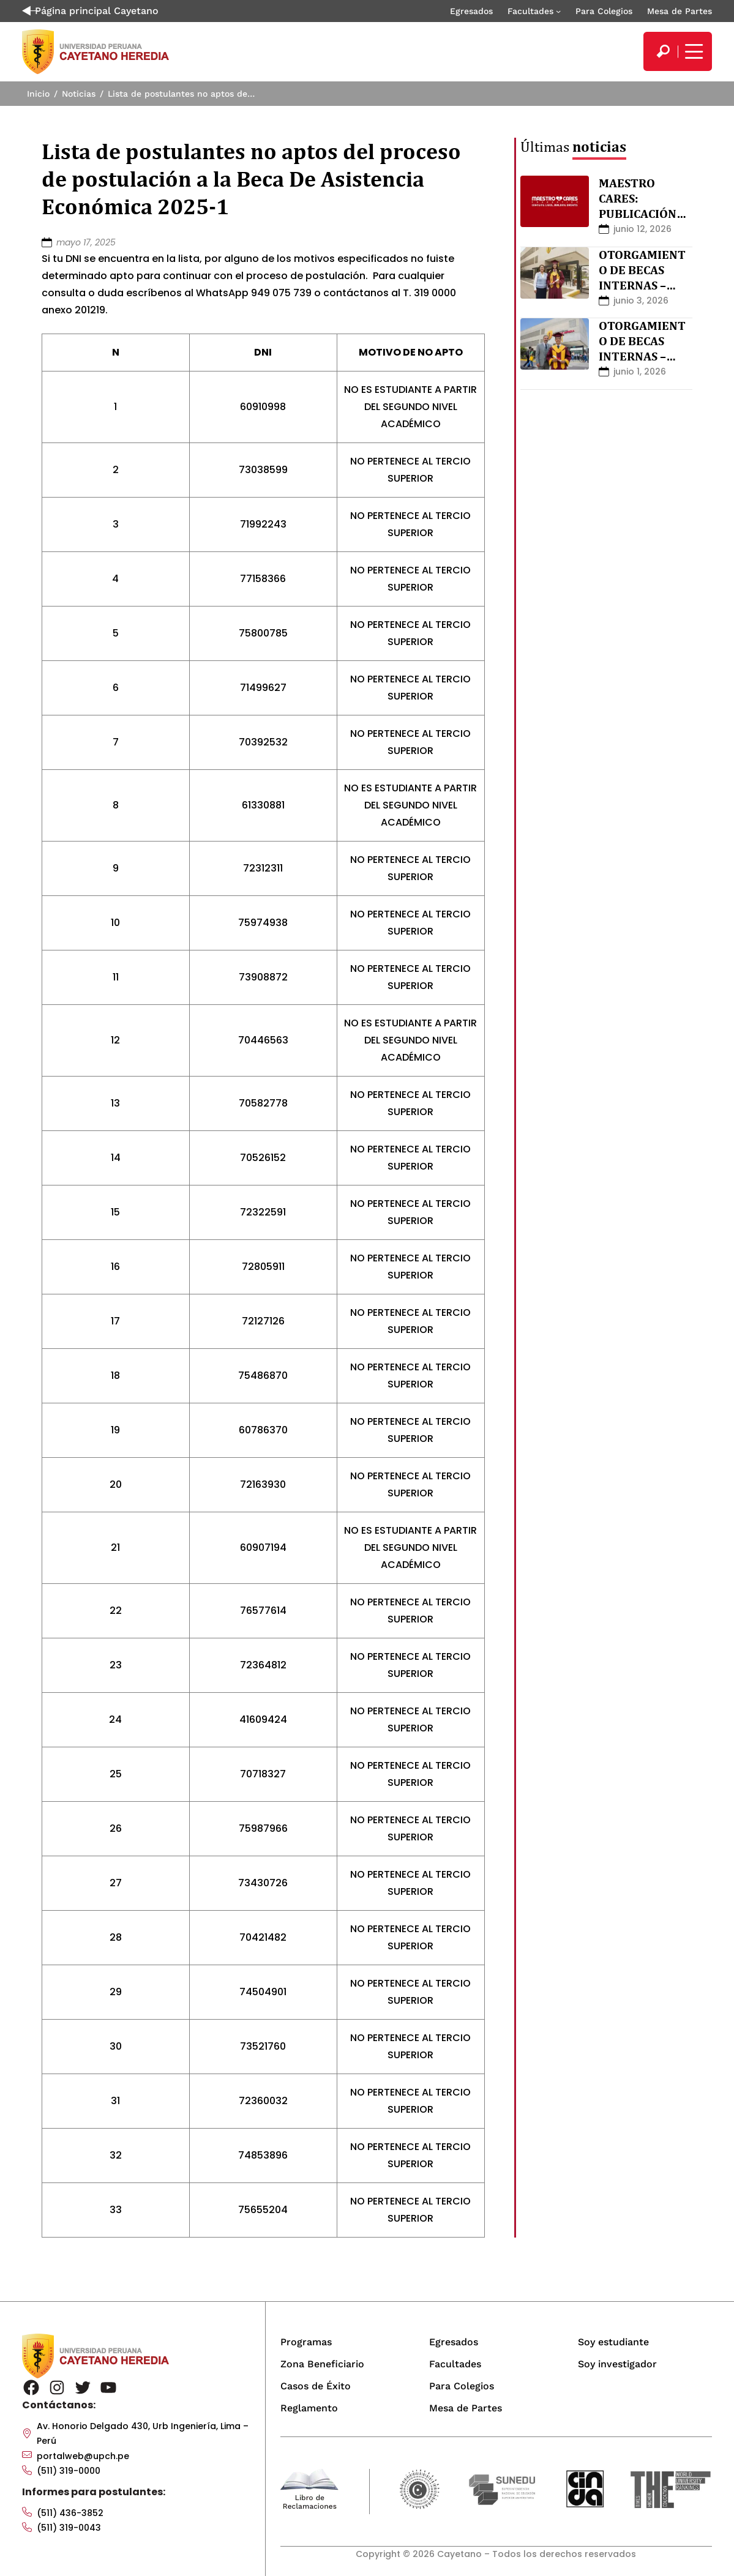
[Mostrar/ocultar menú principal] (692, 51)
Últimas (573, 146)
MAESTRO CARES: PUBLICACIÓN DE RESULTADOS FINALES (645, 213)
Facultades (530, 11)
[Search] (663, 51)
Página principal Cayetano (90, 11)
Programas (306, 2342)
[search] (663, 51)
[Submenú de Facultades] (558, 11)
